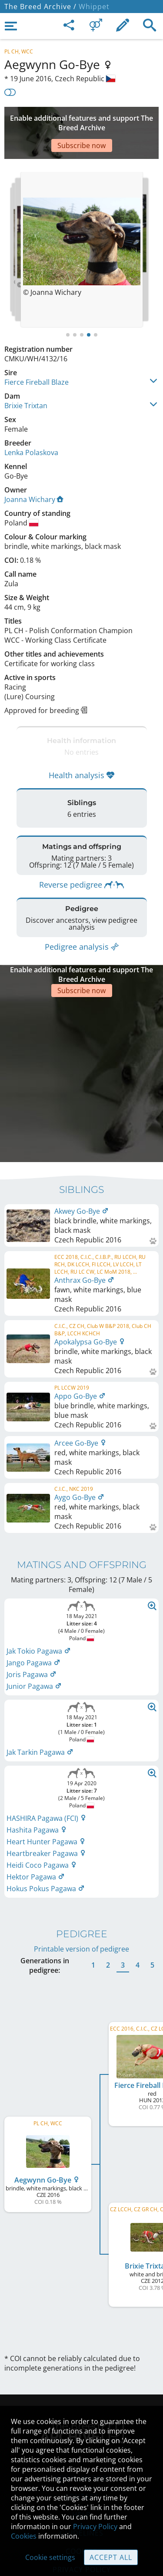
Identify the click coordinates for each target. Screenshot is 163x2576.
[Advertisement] (81, 120)
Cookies (24, 2536)
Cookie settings (50, 2557)
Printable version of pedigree (81, 1882)
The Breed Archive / (40, 6)
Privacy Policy (95, 2526)
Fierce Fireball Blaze (36, 356)
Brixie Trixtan (25, 379)
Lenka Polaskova (31, 426)
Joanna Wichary (33, 473)
